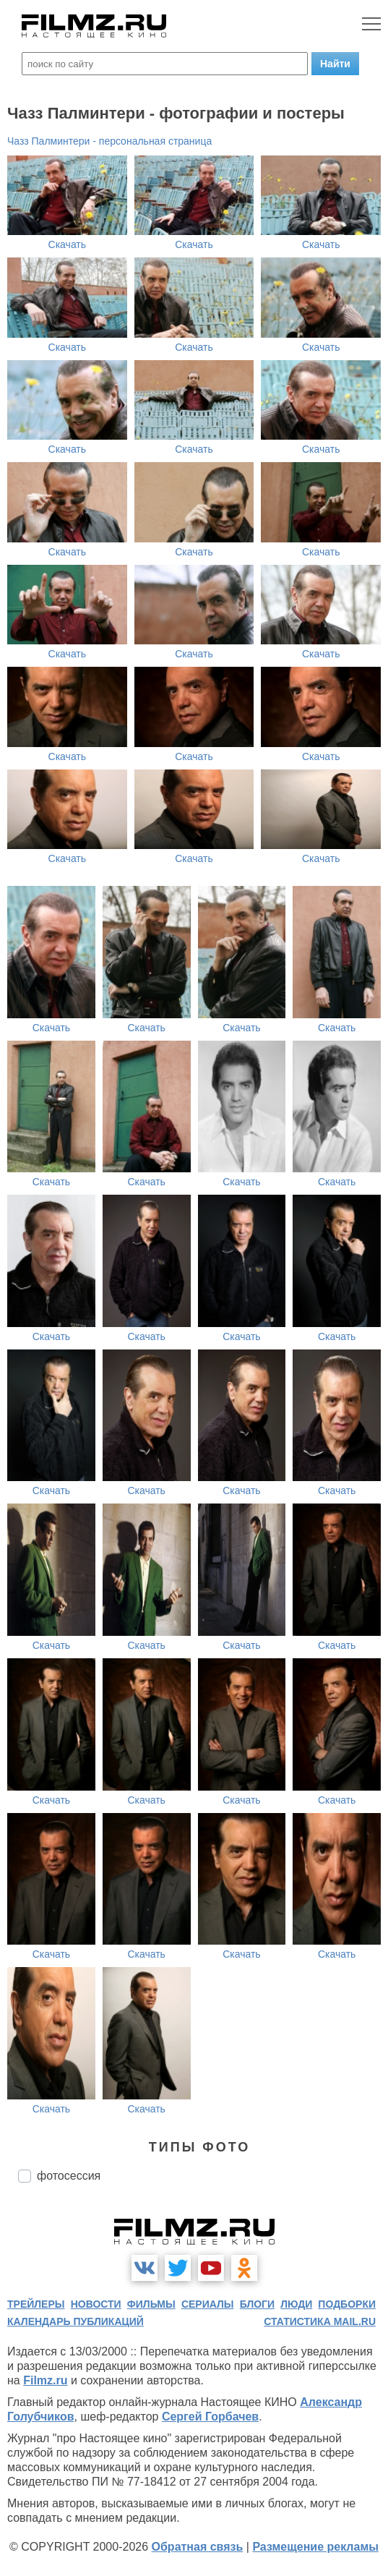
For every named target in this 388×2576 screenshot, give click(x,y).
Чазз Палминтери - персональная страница (109, 141)
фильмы (151, 2304)
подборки (347, 2304)
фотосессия (68, 2176)
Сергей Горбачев (210, 2416)
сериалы (207, 2304)
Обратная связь (197, 2547)
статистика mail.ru (320, 2321)
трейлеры (36, 2304)
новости (96, 2304)
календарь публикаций (75, 2321)
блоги (257, 2304)
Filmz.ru (45, 2380)
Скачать (67, 244)
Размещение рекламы (315, 2547)
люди (296, 2304)
